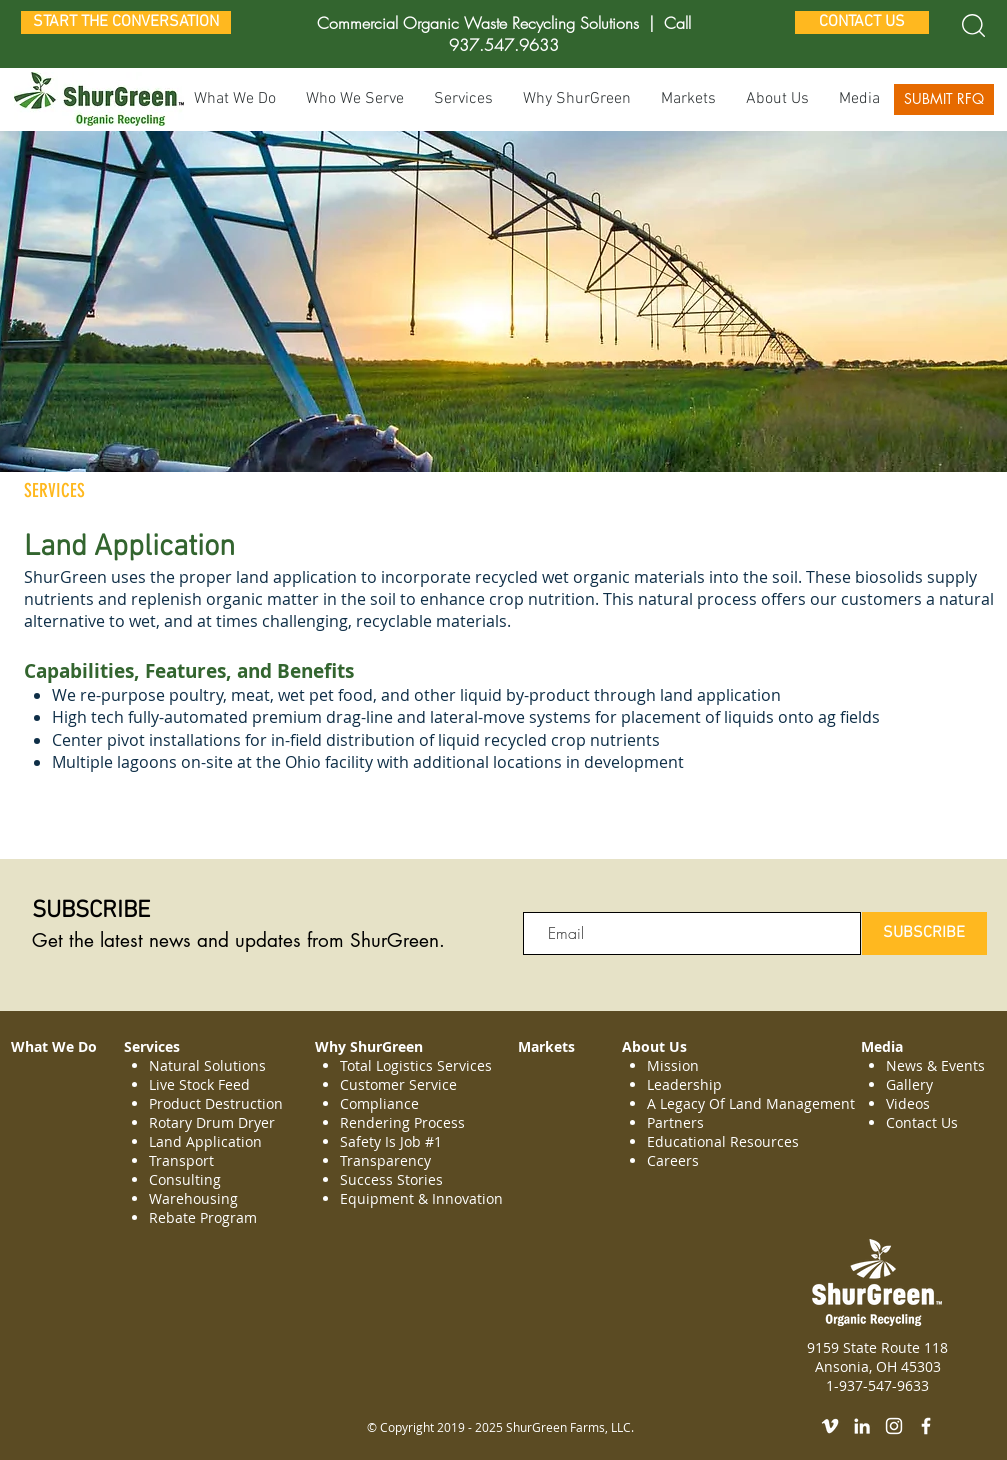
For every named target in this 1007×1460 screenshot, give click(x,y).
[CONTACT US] (862, 22)
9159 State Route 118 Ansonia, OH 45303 (877, 1357)
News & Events (935, 1065)
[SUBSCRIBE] (924, 933)
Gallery (909, 1084)
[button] (463, 99)
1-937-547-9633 (877, 1385)
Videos (908, 1103)
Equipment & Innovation (421, 1198)
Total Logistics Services (416, 1065)
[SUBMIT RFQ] (944, 99)
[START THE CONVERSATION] (126, 22)
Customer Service (398, 1084)
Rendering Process (404, 1122)
